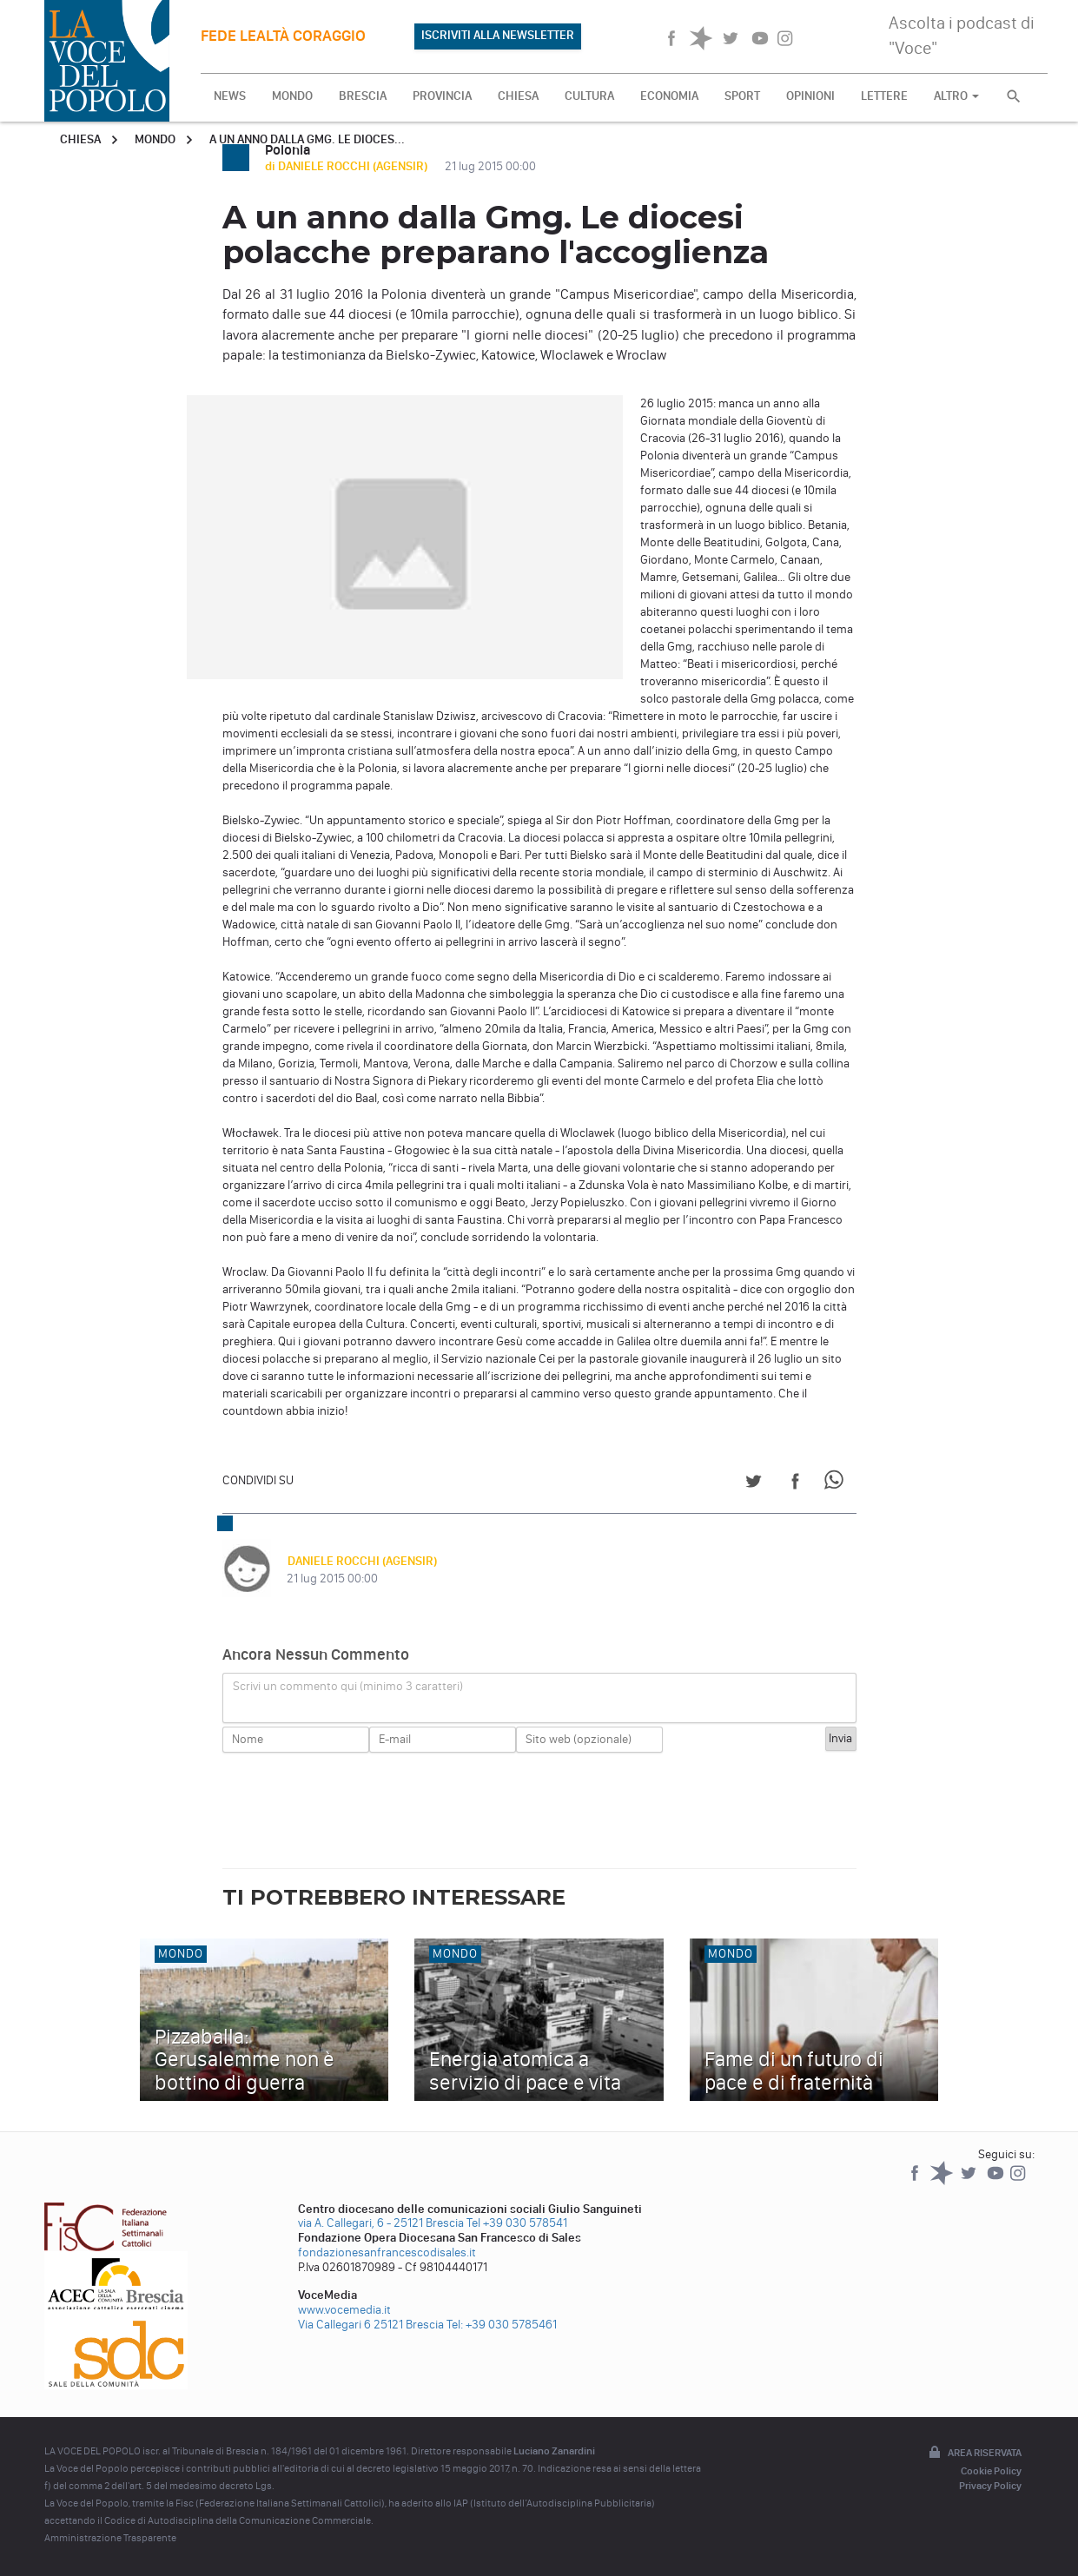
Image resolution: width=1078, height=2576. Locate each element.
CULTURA (589, 96)
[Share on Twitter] (753, 1484)
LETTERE (884, 96)
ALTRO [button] (956, 96)
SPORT (742, 96)
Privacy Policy (990, 2486)
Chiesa (80, 139)
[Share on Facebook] (795, 1484)
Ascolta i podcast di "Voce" (962, 35)
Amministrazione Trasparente (110, 2538)
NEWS (230, 96)
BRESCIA (363, 96)
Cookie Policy (991, 2471)
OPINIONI (810, 96)
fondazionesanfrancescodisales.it (387, 2252)
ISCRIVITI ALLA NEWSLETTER (497, 35)
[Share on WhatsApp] (836, 1484)
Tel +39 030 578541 (516, 2223)
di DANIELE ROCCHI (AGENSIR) (347, 166)
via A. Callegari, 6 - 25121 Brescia (381, 2223)
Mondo (155, 139)
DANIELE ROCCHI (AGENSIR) (361, 1561)
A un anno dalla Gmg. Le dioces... (307, 139)
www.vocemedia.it (344, 2309)
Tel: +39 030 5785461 (501, 2324)
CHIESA (518, 96)
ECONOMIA (669, 96)
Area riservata (974, 2453)
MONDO (292, 96)
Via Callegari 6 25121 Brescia (371, 2324)
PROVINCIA (442, 96)
